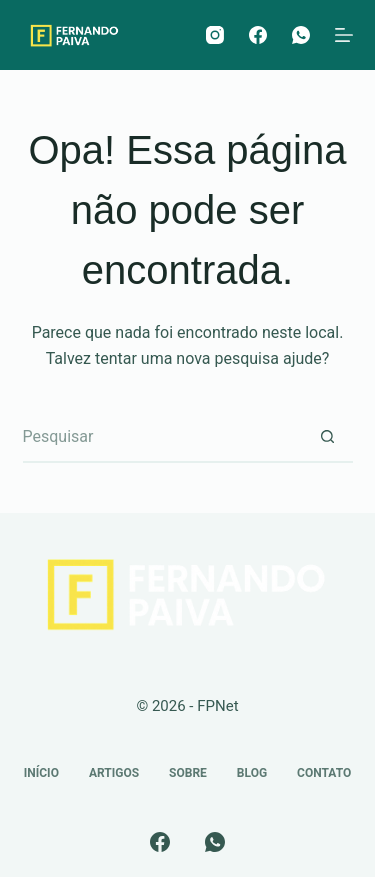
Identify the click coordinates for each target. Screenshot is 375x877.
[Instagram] (215, 35)
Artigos (114, 773)
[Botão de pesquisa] (328, 438)
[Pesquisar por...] (163, 438)
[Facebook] (258, 35)
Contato (324, 773)
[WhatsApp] (301, 35)
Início (41, 773)
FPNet (217, 706)
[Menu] (344, 35)
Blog (252, 773)
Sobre (188, 773)
